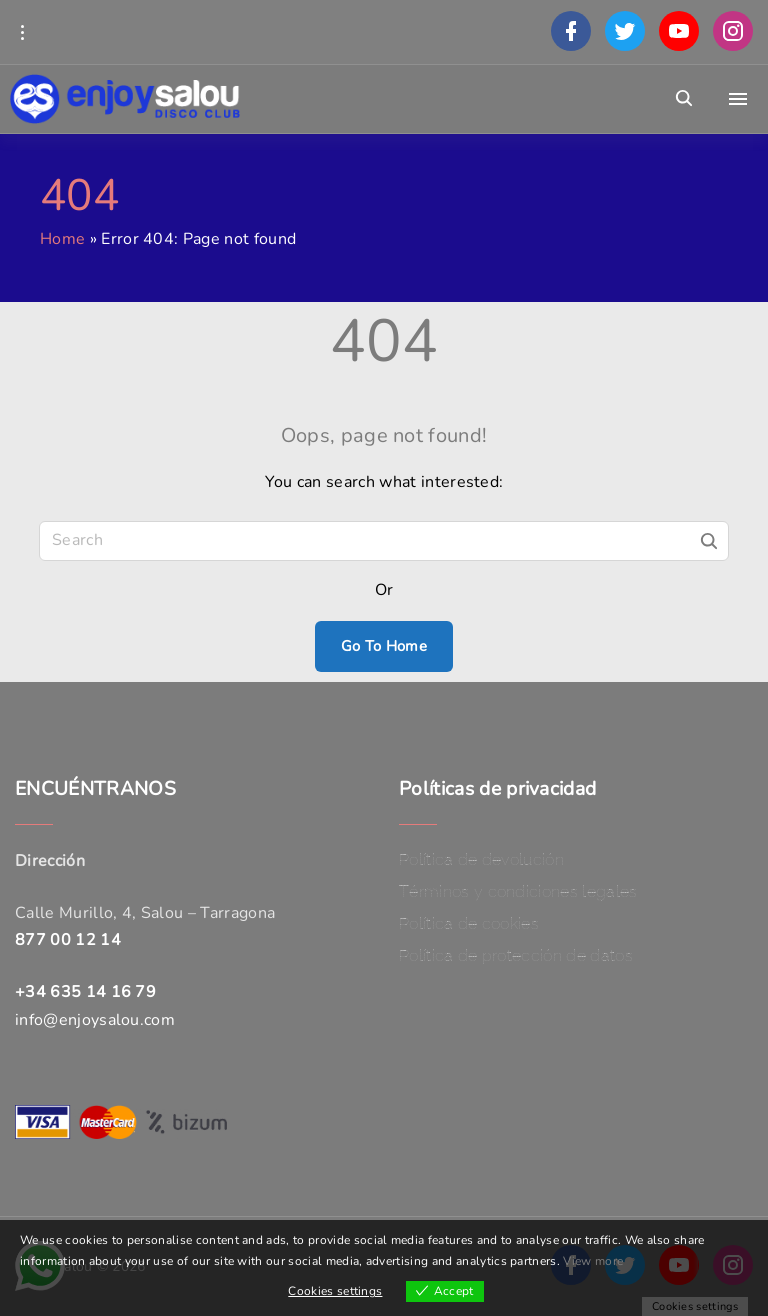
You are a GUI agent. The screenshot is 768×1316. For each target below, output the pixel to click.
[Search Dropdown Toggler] (684, 99)
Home (62, 239)
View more (593, 1261)
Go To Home (384, 646)
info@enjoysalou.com (95, 1020)
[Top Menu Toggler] (738, 99)
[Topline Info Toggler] (22, 32)
